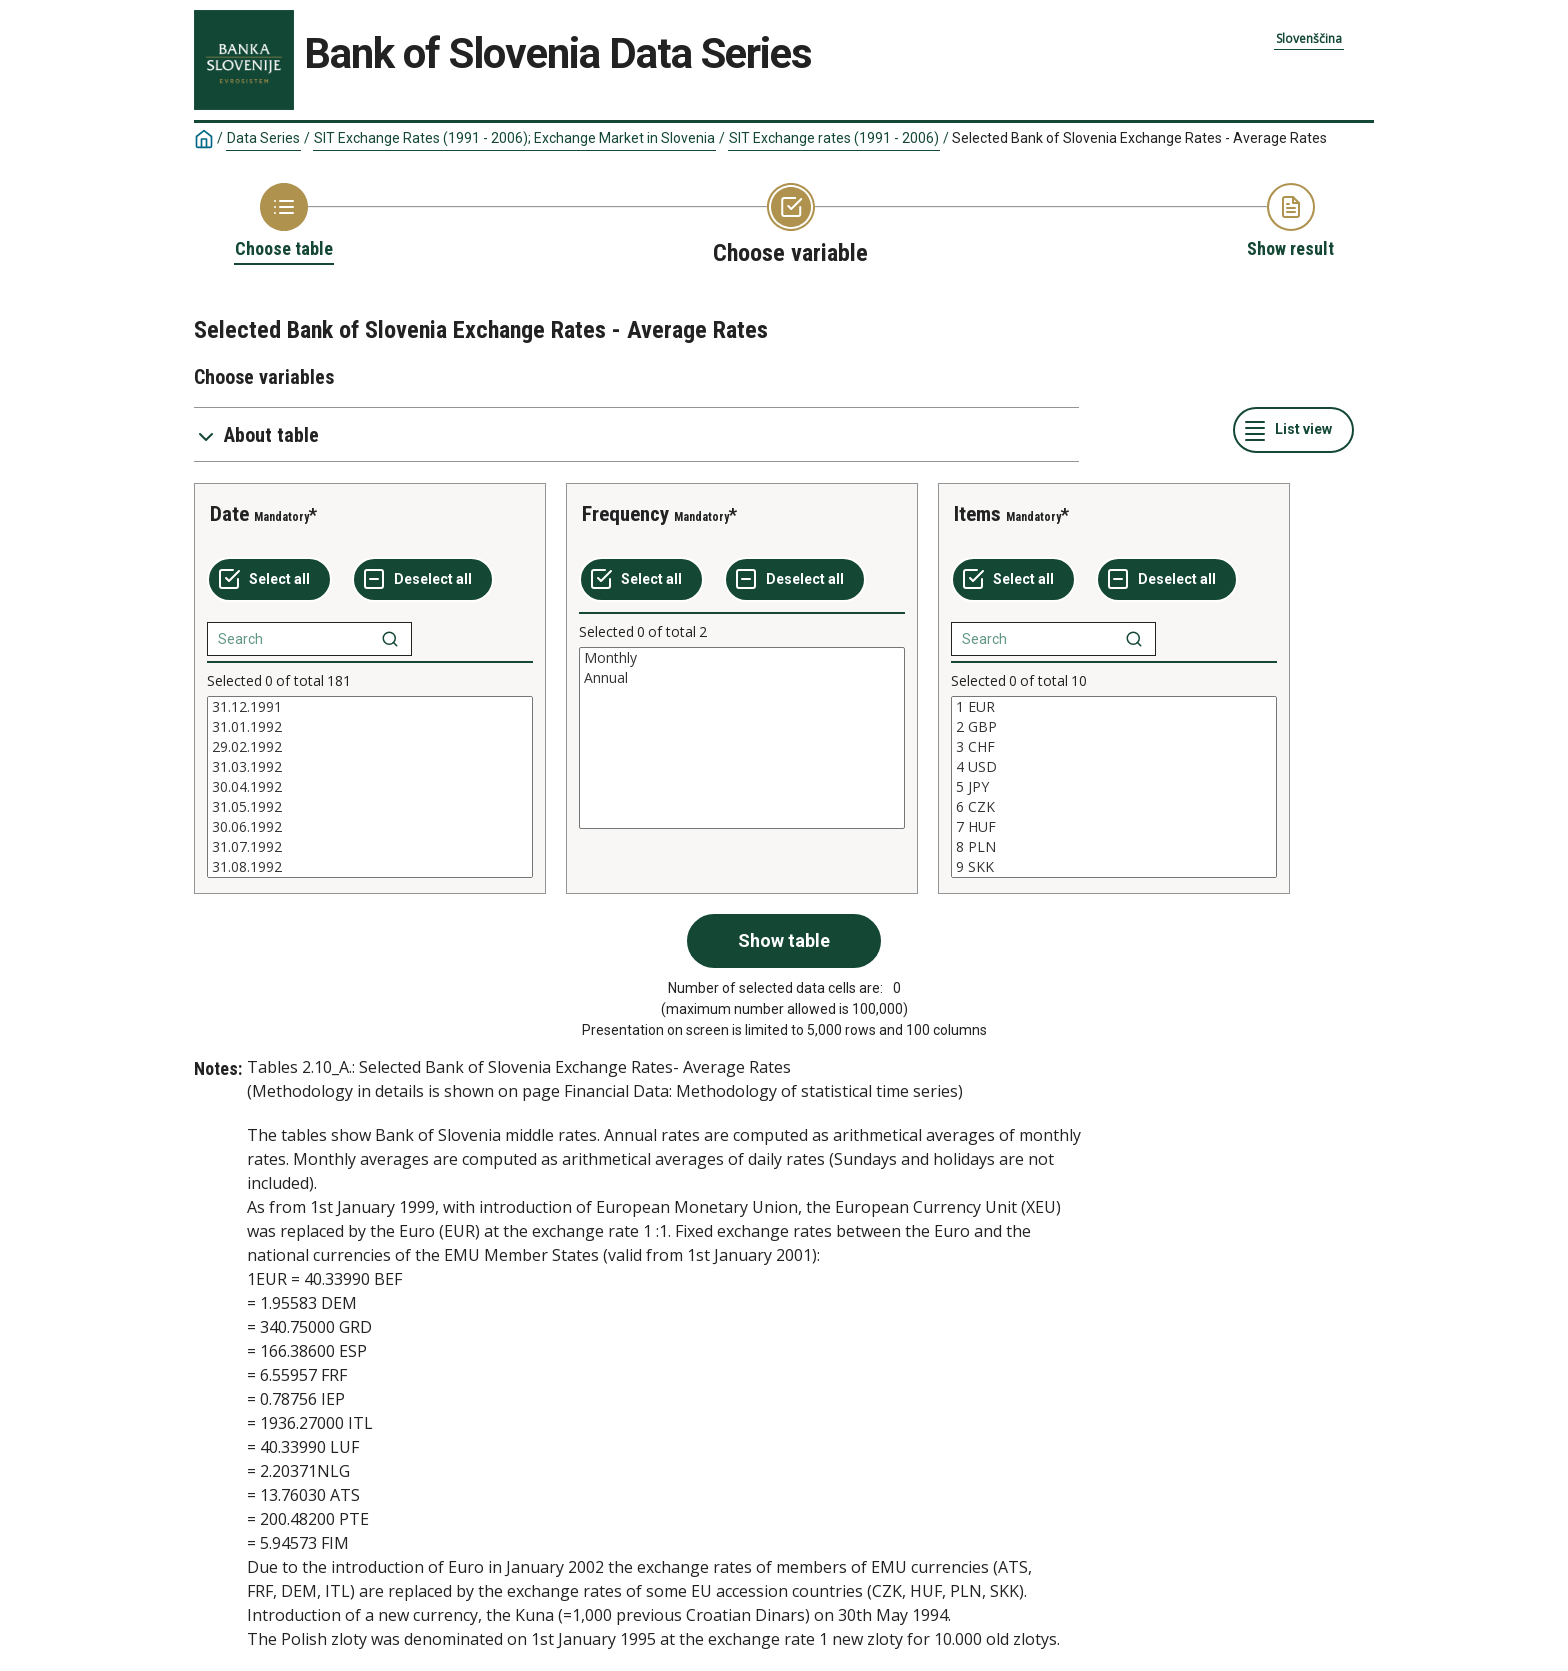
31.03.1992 (370, 767)
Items (977, 514)
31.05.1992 (370, 807)
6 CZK (1114, 807)
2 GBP (1114, 727)
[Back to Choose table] (284, 222)
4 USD (1114, 767)
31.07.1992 (370, 847)
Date (229, 514)
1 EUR (1114, 707)
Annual (742, 678)
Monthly (742, 658)
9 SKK (1114, 867)
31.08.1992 (370, 867)
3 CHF (1114, 747)
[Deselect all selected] (423, 580)
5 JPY (1114, 787)
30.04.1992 (370, 787)
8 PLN (1114, 847)
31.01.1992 (370, 727)
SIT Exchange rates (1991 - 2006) (834, 138)
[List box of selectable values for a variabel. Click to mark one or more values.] (370, 787)
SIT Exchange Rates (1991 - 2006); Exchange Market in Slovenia (514, 138)
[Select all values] (269, 580)
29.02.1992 (370, 747)
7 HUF (1114, 827)
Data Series (263, 138)
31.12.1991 (370, 707)
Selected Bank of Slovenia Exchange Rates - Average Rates (1139, 138)
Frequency (625, 514)
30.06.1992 (370, 827)
